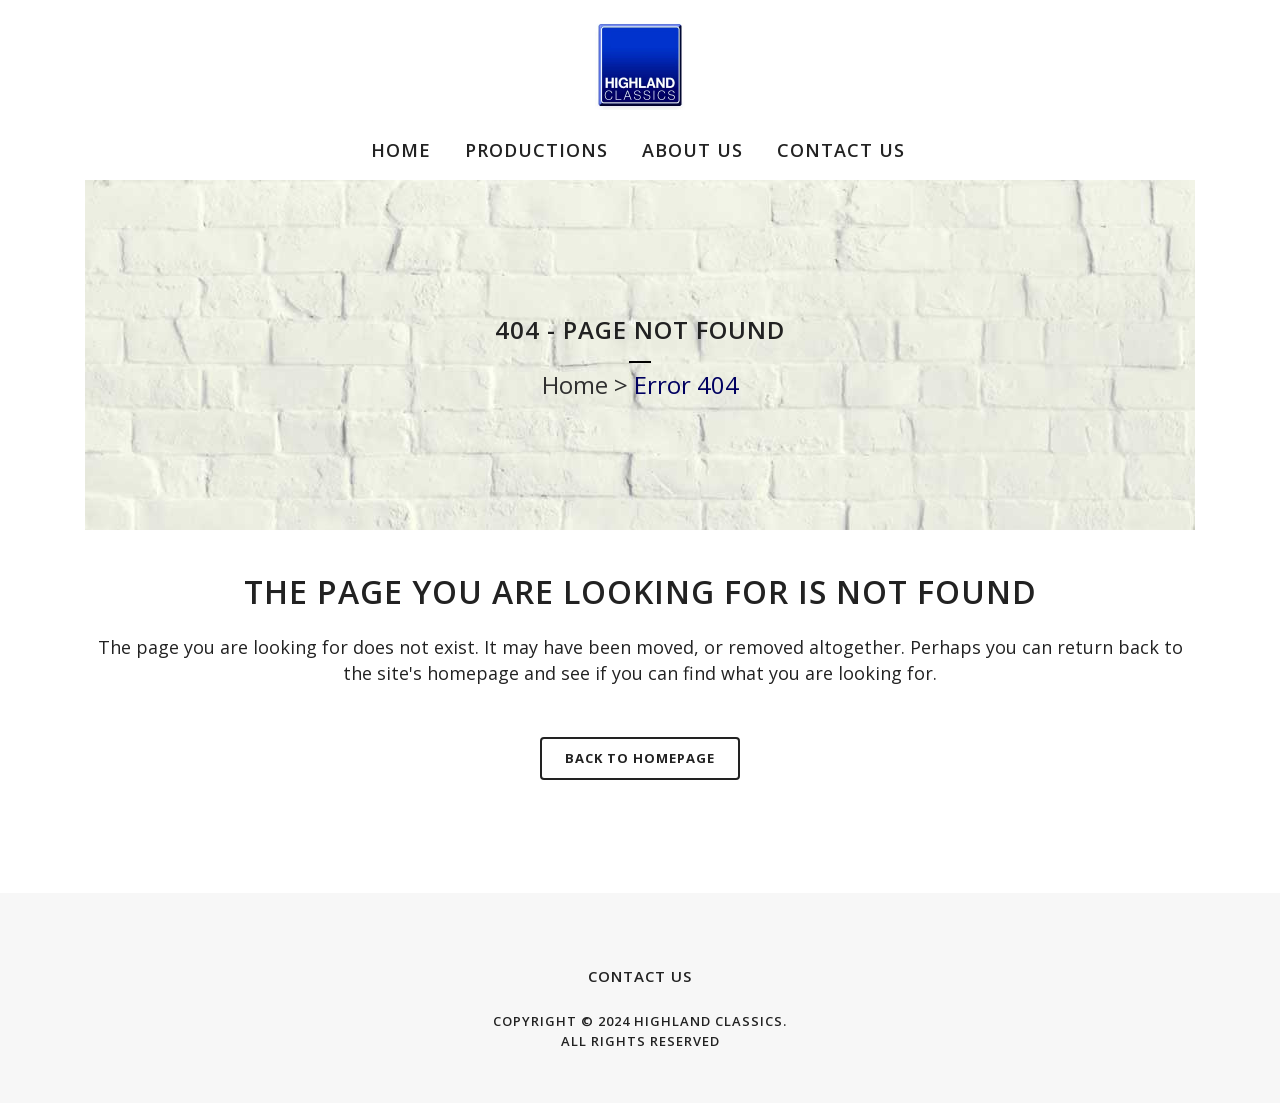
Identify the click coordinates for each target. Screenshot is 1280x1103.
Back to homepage (640, 758)
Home (575, 384)
